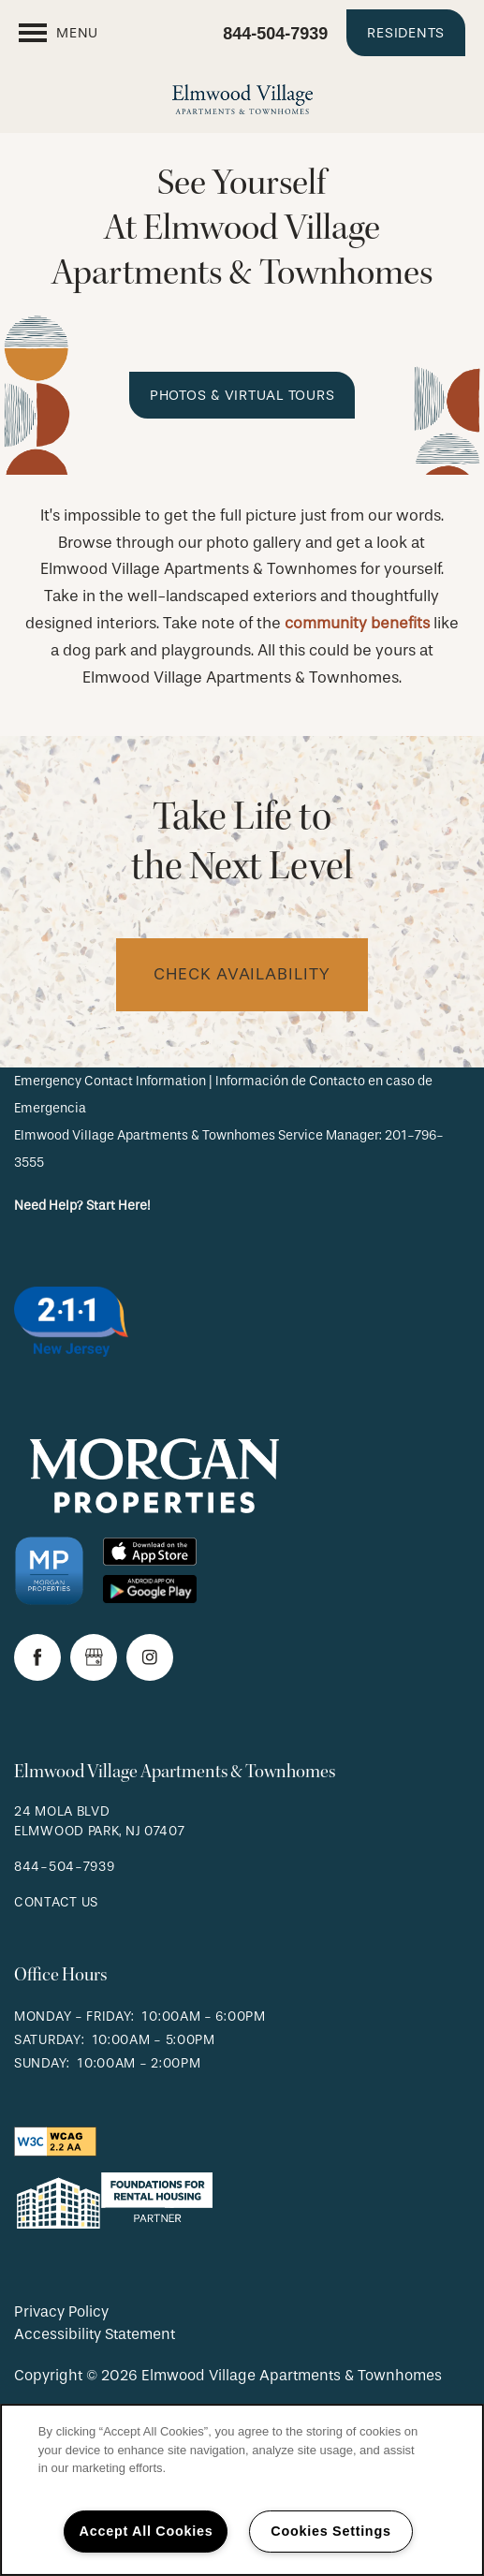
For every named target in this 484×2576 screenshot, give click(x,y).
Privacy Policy (61, 2311)
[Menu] (58, 33)
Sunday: (42, 2063)
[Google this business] (93, 1657)
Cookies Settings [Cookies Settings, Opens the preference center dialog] (330, 2531)
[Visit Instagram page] (149, 1657)
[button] (405, 32)
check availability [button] (242, 974)
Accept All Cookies (146, 2531)
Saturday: (49, 2040)
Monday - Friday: (74, 2016)
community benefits (357, 623)
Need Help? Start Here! (82, 1206)
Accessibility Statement (94, 2334)
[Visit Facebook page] (37, 1657)
